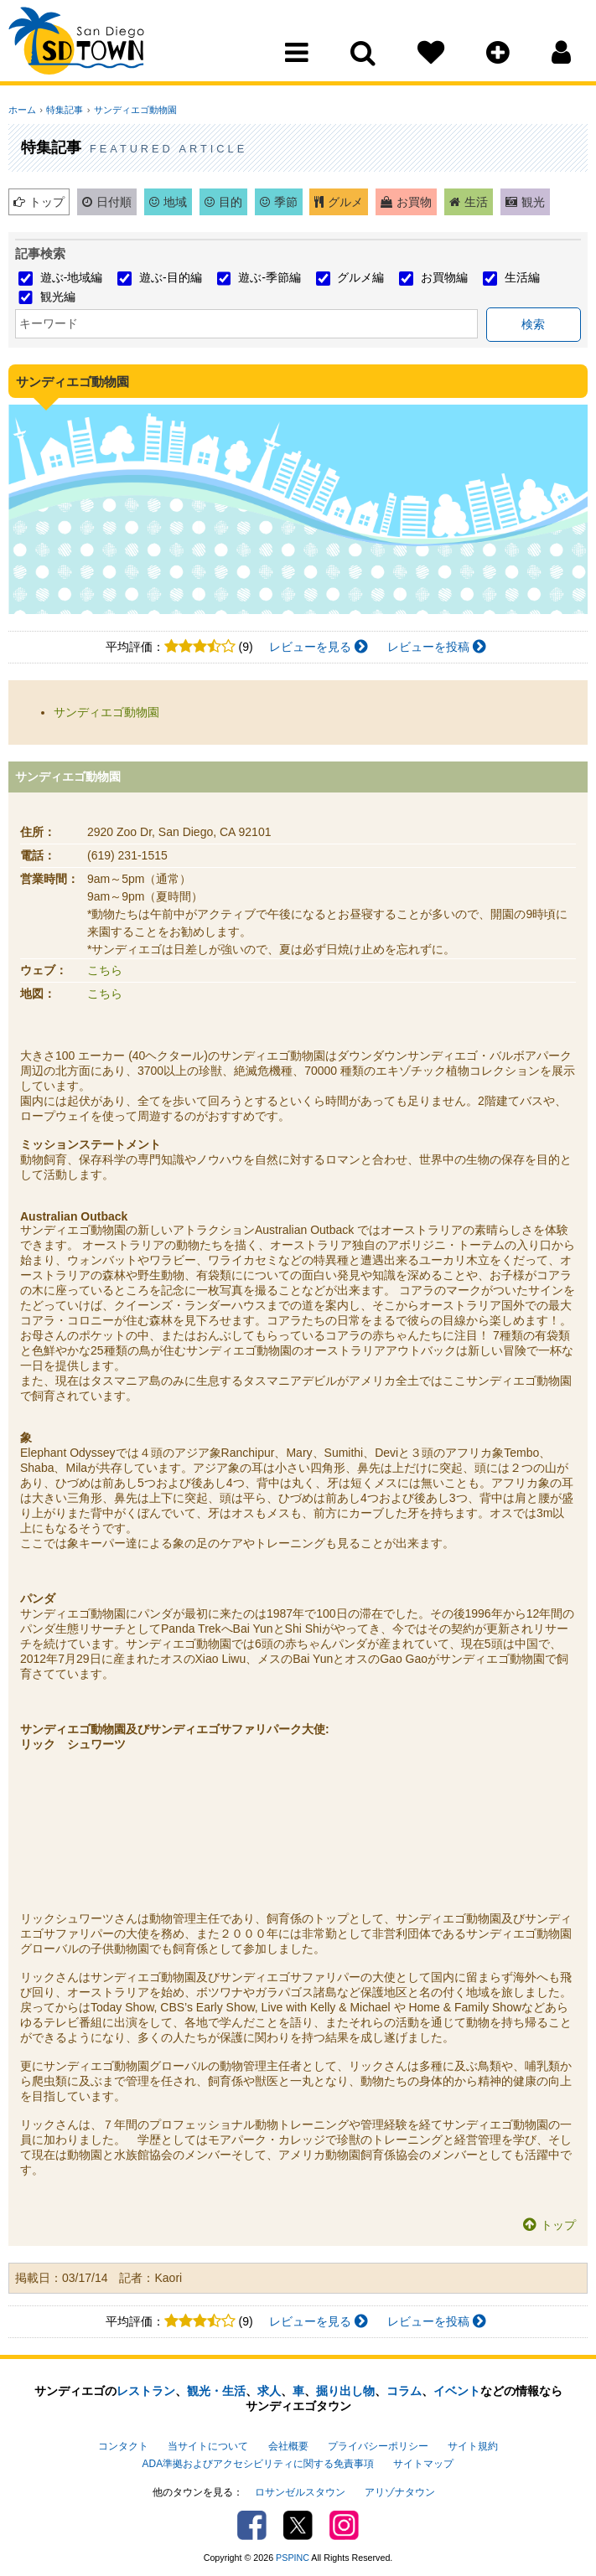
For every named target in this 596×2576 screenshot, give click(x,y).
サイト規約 (473, 2445)
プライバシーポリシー (378, 2445)
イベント (456, 2391)
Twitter (298, 2522)
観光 (533, 202)
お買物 (414, 202)
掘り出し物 (345, 2391)
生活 (476, 202)
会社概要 (288, 2445)
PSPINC (292, 2554)
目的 (230, 202)
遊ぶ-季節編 (269, 277)
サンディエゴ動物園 (131, 110)
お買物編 (444, 277)
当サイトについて (208, 2445)
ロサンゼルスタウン (300, 2489)
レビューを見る (318, 646)
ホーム (22, 110)
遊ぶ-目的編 (170, 277)
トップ (47, 202)
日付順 (114, 202)
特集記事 (62, 110)
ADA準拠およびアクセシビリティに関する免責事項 (258, 2462)
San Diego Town (81, 46)
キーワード (48, 323)
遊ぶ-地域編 (71, 277)
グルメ (345, 202)
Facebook (252, 2522)
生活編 (522, 277)
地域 (175, 202)
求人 (269, 2391)
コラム (404, 2391)
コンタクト (123, 2445)
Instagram (344, 2522)
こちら (104, 970)
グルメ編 (360, 277)
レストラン (146, 2391)
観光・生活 (216, 2391)
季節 (286, 202)
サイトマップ (423, 2462)
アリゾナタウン (400, 2489)
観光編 (57, 296)
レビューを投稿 (436, 646)
